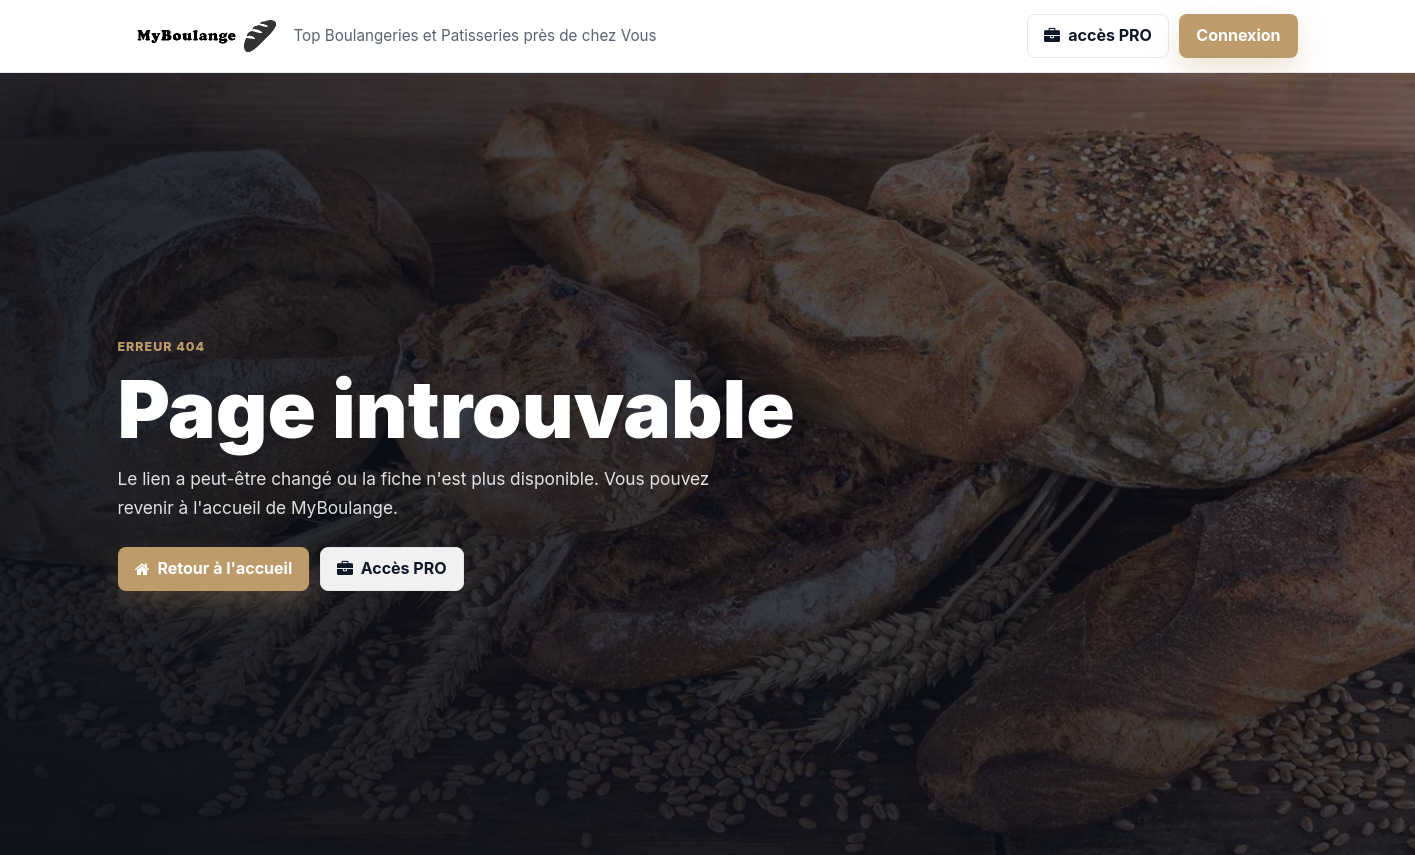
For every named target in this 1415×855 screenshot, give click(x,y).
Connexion (1238, 35)
